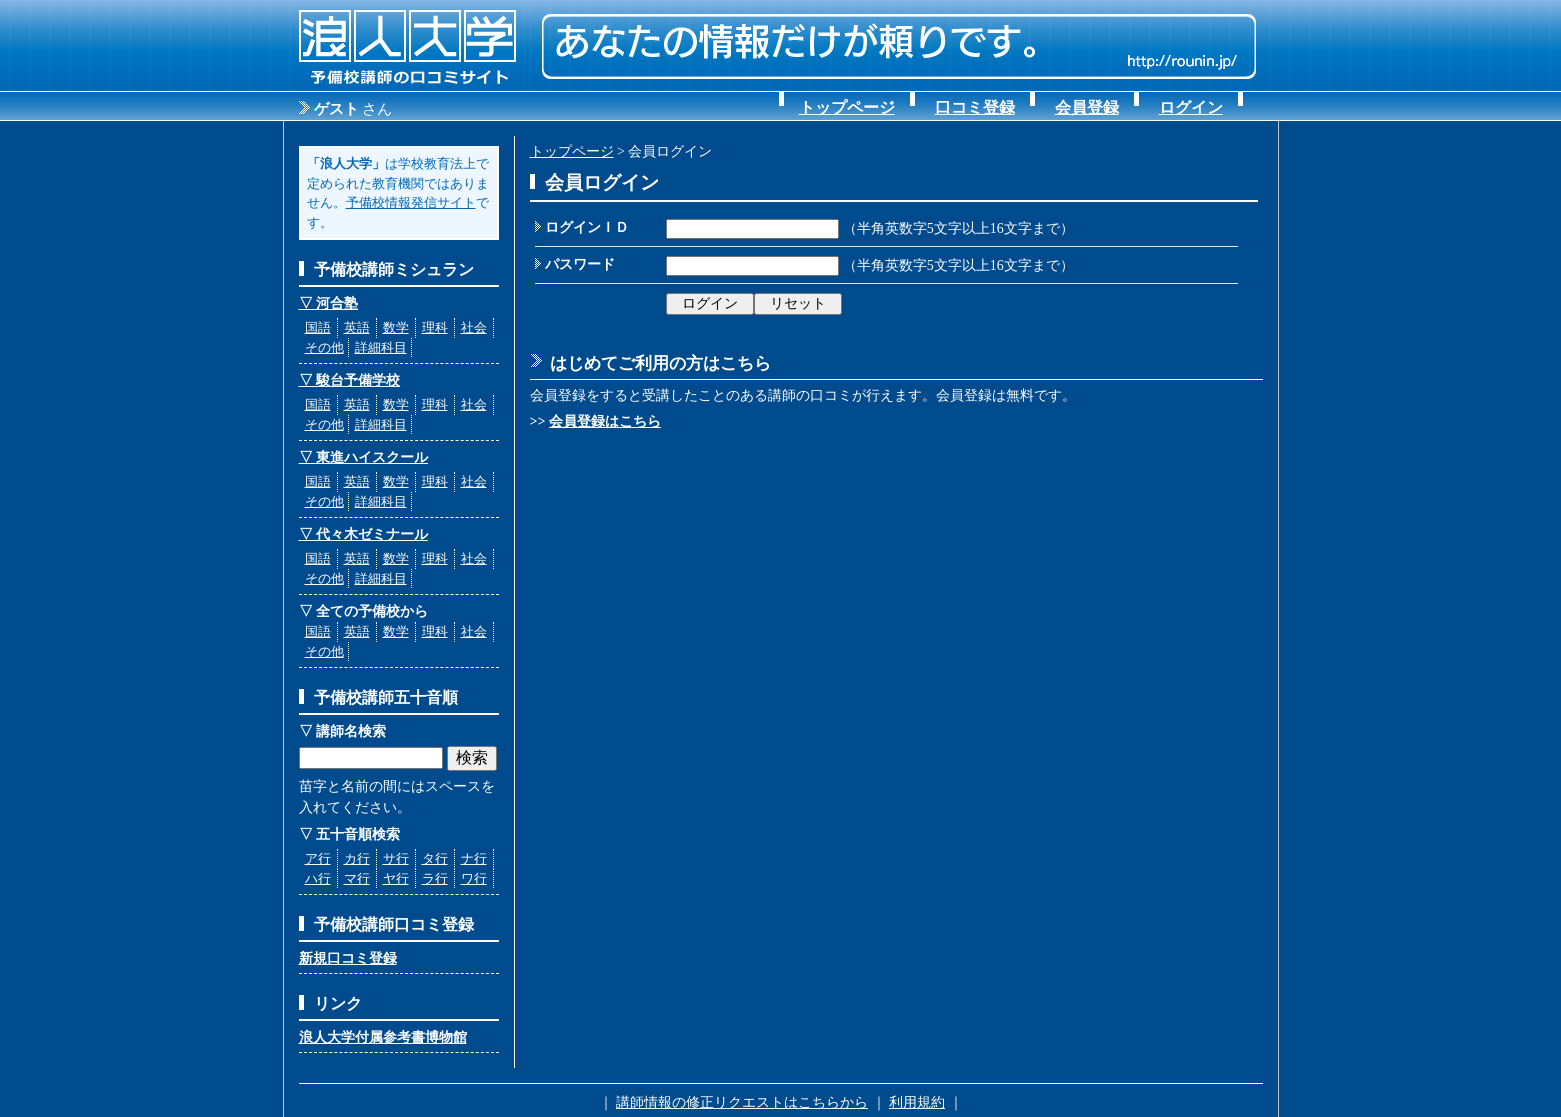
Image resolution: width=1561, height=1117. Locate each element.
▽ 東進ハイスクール (364, 457)
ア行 (318, 858)
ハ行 (318, 878)
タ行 (435, 858)
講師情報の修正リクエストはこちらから (742, 1102)
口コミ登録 (975, 107)
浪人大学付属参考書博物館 (383, 1037)
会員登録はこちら (605, 421)
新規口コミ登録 (348, 958)
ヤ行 (396, 878)
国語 (318, 327)
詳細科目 (381, 347)
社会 (474, 327)
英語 (357, 327)
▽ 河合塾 (329, 303)
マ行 (357, 878)
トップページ (847, 107)
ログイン (1191, 107)
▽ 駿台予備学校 (350, 380)
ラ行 (435, 878)
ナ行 (474, 858)
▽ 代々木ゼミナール (364, 534)
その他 (324, 347)
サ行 (396, 858)
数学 (396, 327)
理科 (435, 327)
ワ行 (474, 878)
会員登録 (1087, 107)
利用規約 (917, 1102)
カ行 (357, 858)
